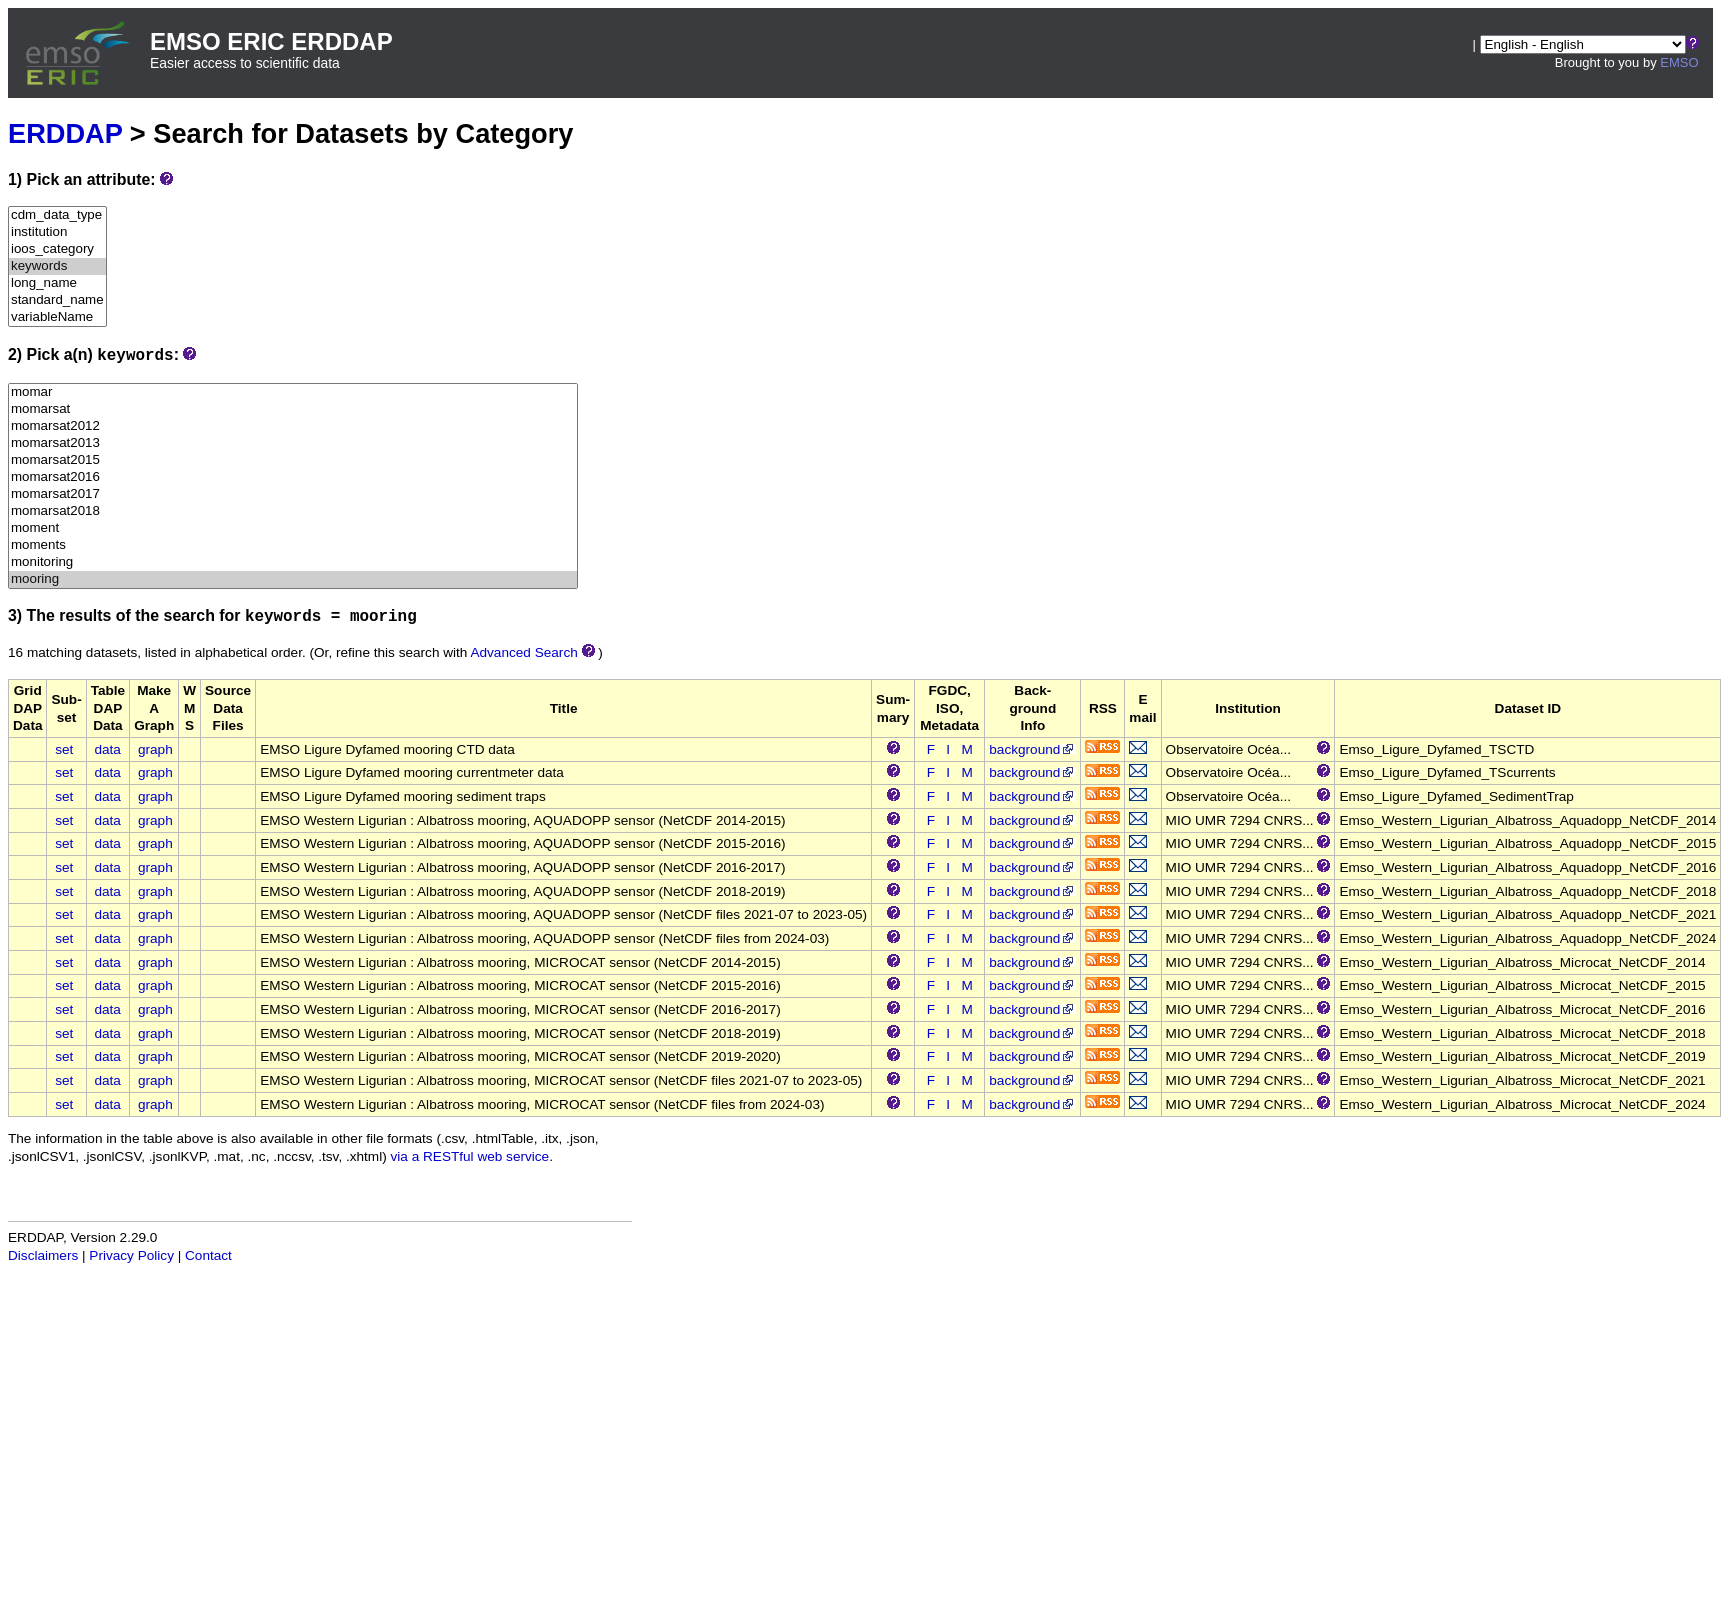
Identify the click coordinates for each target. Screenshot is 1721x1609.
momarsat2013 (293, 443)
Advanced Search (523, 652)
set (64, 749)
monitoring (293, 562)
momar (293, 392)
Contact (208, 1255)
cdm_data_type (57, 215)
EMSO (1679, 62)
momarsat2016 (293, 477)
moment (293, 528)
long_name (57, 283)
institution (57, 232)
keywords (57, 266)
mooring (293, 579)
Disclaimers (43, 1255)
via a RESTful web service (470, 1156)
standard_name (57, 300)
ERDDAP (65, 133)
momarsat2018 (293, 511)
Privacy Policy (131, 1255)
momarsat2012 (293, 426)
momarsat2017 (293, 494)
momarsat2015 (293, 460)
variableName (57, 317)
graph (155, 749)
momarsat (293, 409)
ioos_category (57, 249)
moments (293, 545)
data (107, 749)
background (1032, 749)
